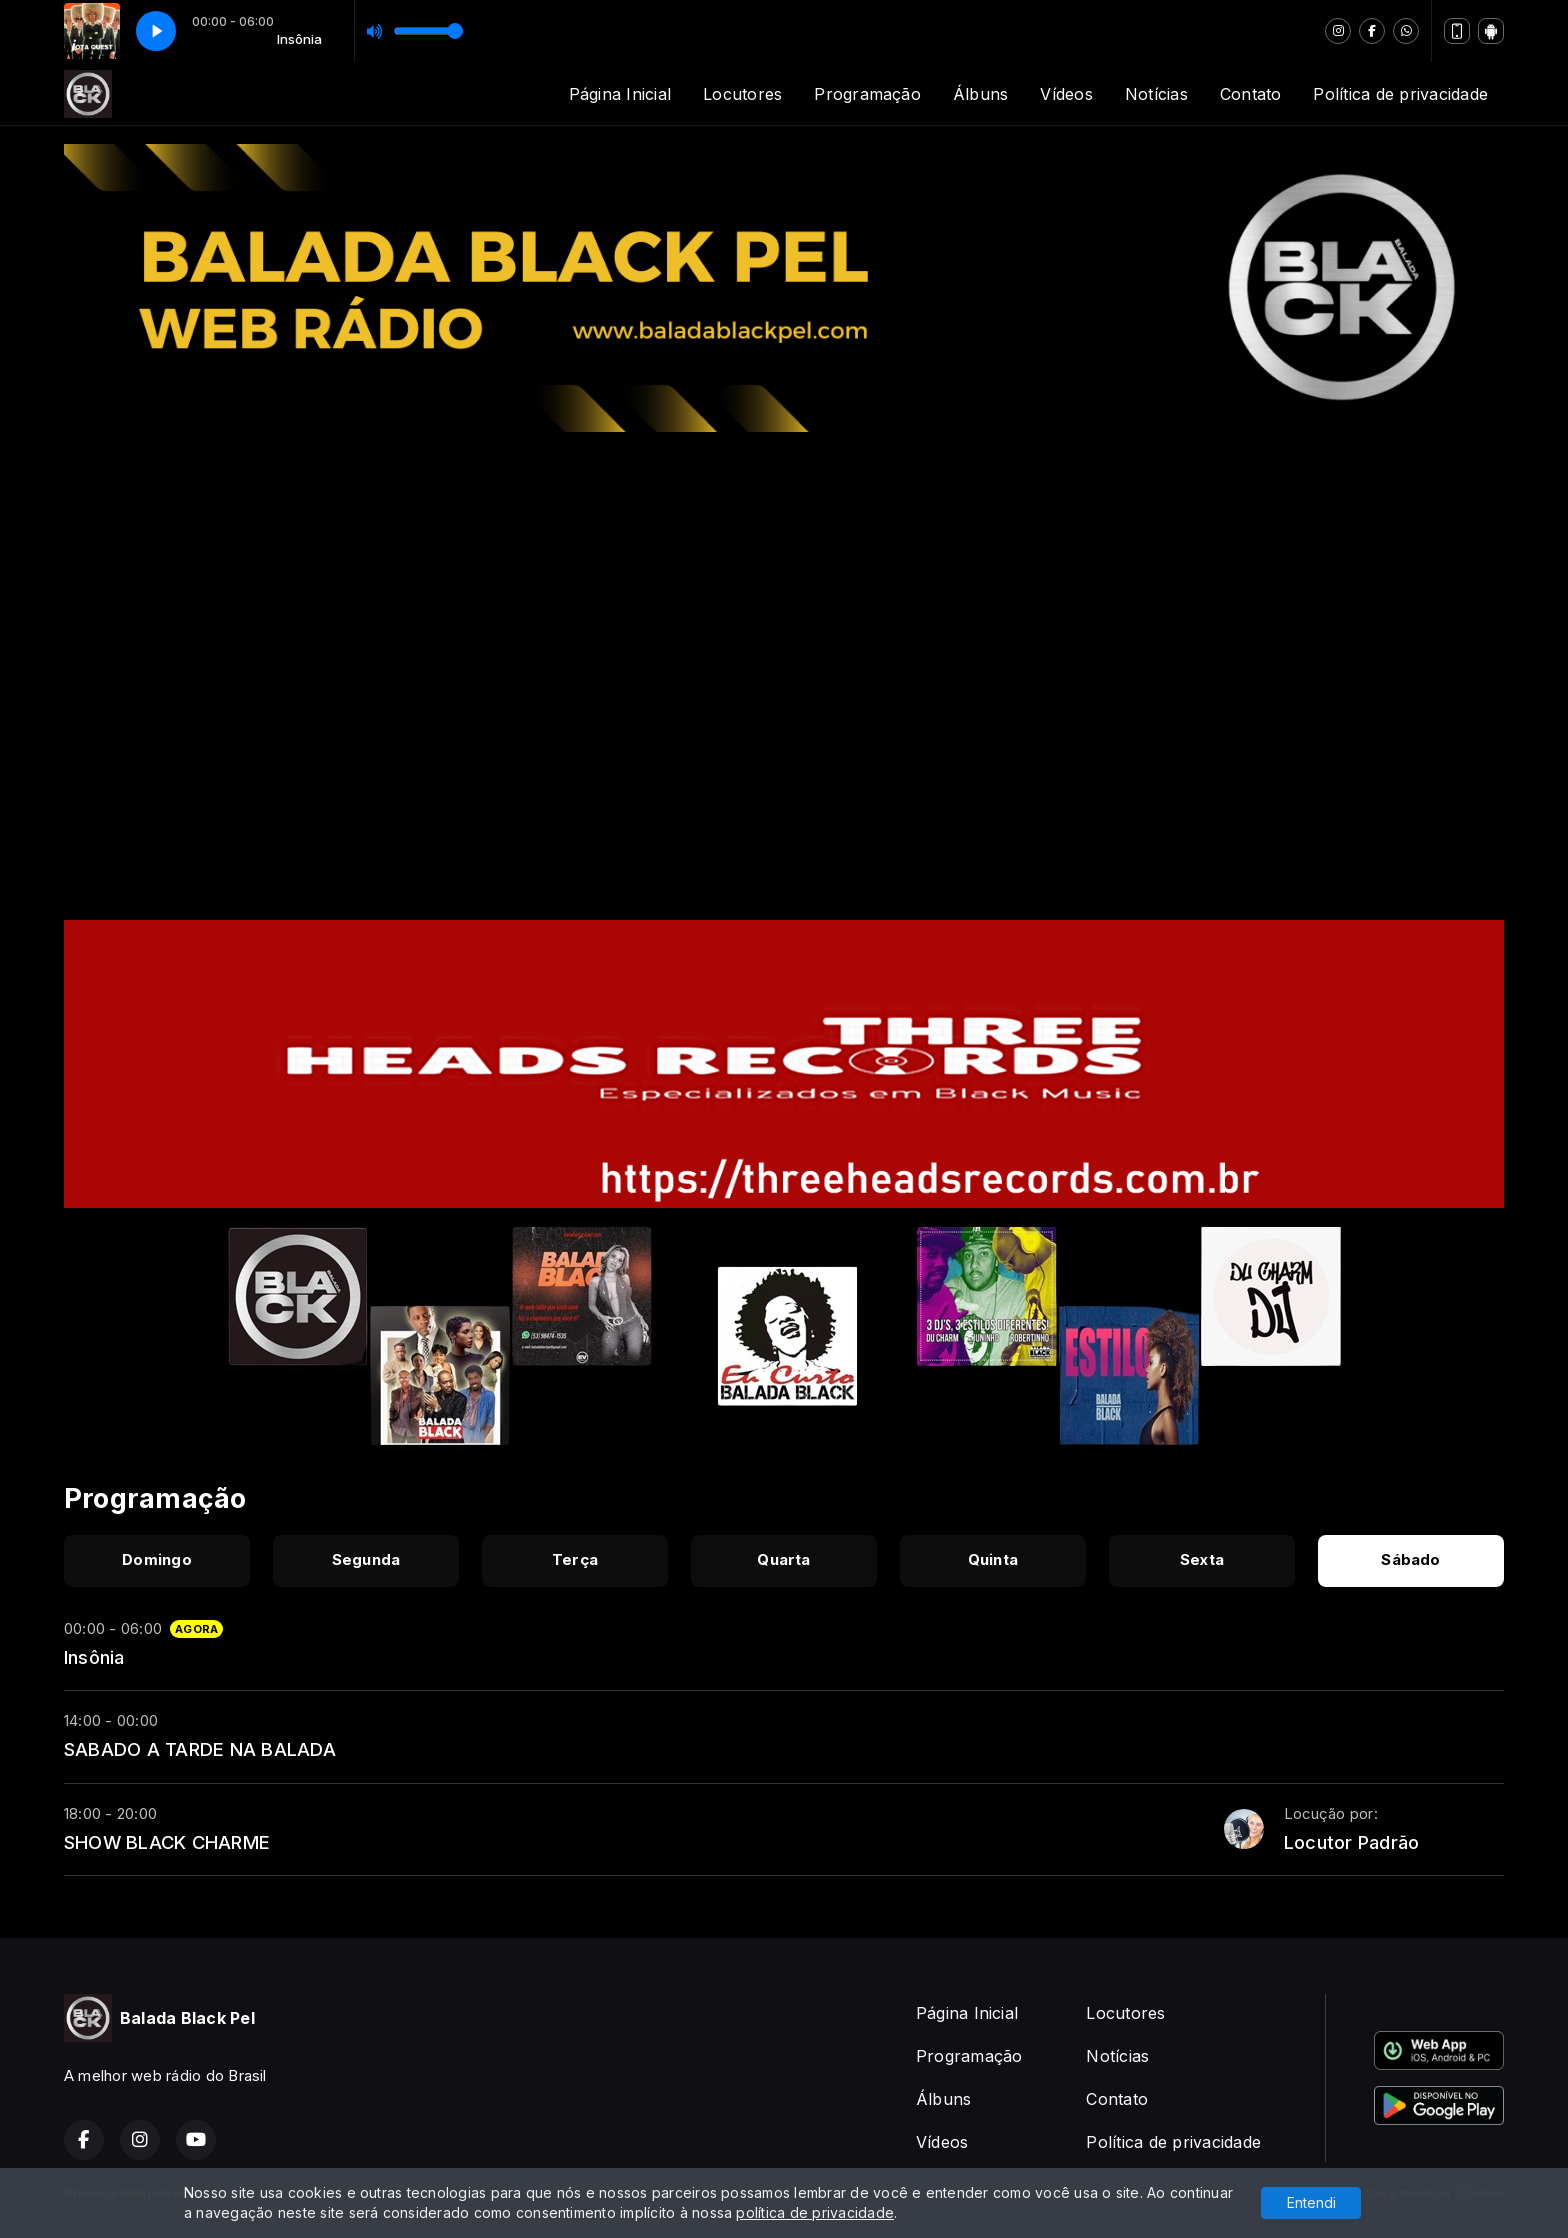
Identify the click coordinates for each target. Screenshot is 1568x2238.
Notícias (1156, 94)
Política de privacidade (1400, 94)
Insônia (94, 1657)
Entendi (1311, 2202)
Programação (867, 94)
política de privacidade (815, 2212)
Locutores (742, 94)
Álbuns (980, 94)
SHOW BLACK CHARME (167, 1842)
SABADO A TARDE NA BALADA (200, 1749)
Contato (1251, 94)
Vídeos (1066, 94)
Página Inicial (620, 94)
